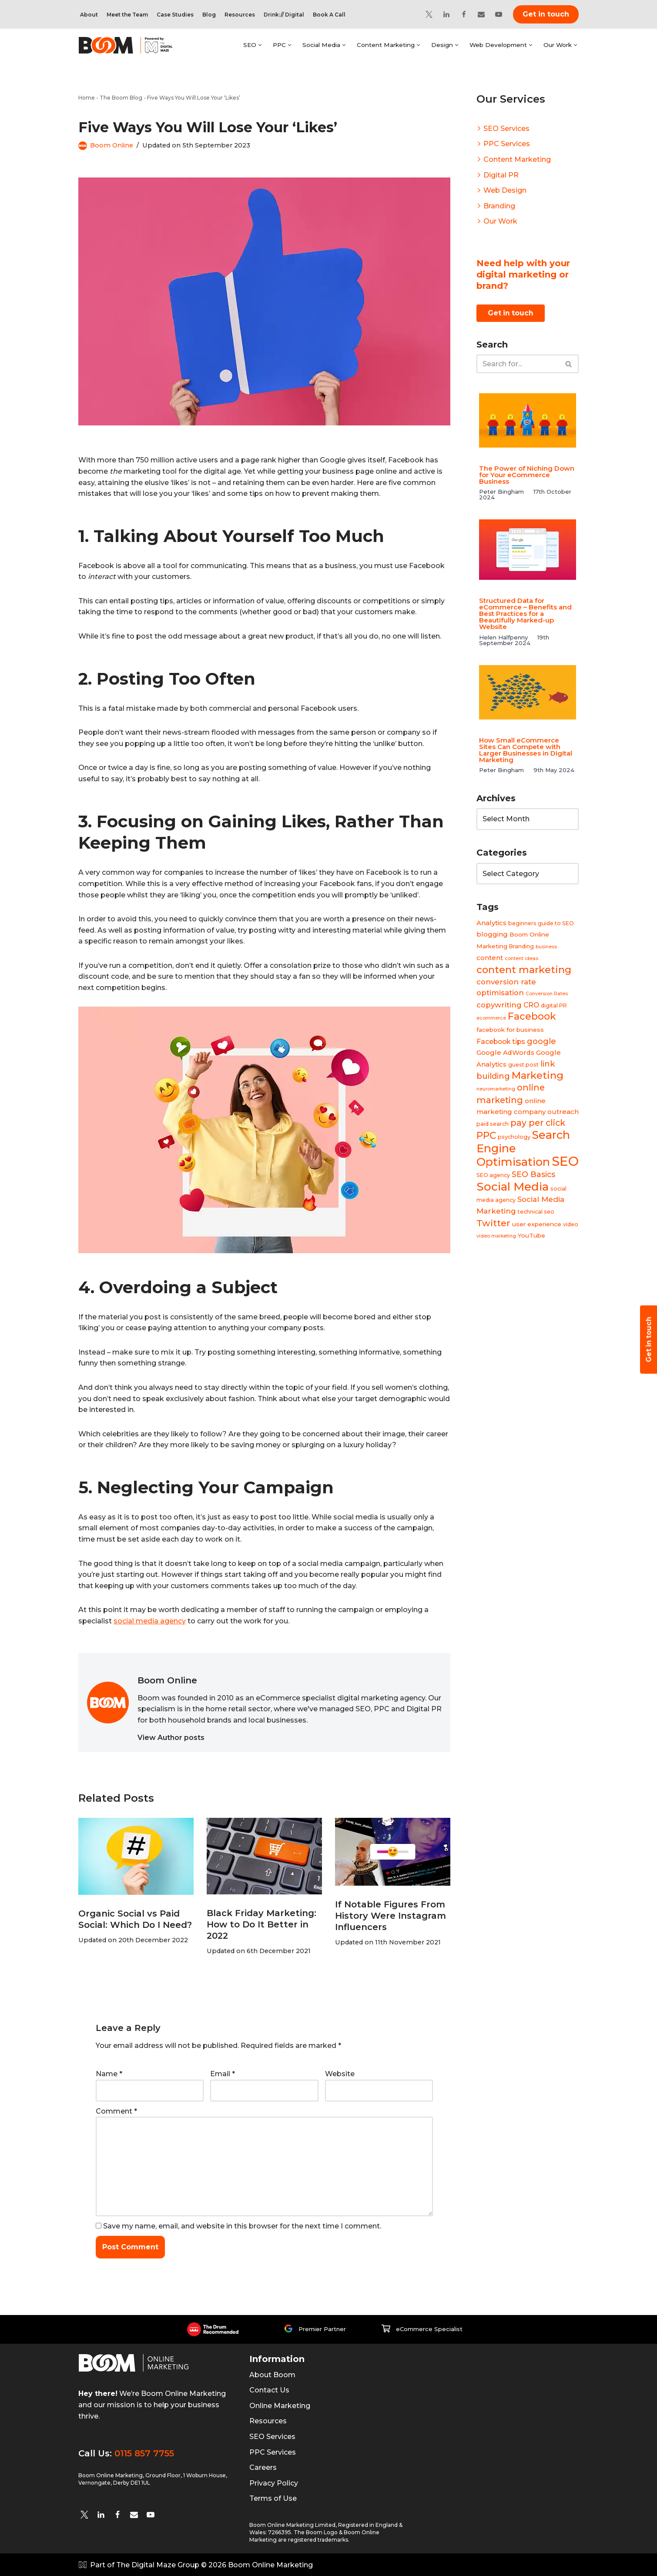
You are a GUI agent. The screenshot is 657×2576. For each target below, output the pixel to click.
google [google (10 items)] (541, 1041)
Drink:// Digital (284, 14)
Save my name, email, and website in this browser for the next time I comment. (242, 2226)
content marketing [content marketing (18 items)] (523, 969)
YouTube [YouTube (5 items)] (531, 1235)
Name (109, 2074)
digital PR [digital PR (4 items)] (554, 1005)
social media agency (150, 1621)
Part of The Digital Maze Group (144, 2565)
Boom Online (111, 145)
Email (222, 2074)
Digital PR (501, 175)
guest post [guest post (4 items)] (523, 1064)
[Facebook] (463, 14)
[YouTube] (498, 14)
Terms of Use (273, 2498)
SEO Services (506, 128)
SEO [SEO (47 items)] (565, 1161)
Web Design (504, 190)
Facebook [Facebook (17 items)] (532, 1017)
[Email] (481, 14)
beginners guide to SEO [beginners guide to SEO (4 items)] (541, 923)
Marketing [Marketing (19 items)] (537, 1076)
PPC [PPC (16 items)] (486, 1135)
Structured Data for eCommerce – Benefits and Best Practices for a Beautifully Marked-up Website (525, 614)
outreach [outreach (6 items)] (563, 1112)
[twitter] (84, 2515)
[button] (259, 45)
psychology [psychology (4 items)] (514, 1137)
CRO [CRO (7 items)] (531, 1005)
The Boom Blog (121, 97)
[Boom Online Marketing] (131, 45)
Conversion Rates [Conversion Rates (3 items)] (547, 994)
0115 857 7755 (144, 2453)
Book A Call (329, 14)
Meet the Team (127, 14)
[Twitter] (429, 14)
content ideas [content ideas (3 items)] (521, 959)
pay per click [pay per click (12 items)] (537, 1122)
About (89, 14)
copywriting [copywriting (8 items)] (499, 1004)
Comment (116, 2111)
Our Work (500, 221)
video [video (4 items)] (570, 1224)
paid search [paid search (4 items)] (492, 1124)
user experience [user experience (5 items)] (536, 1224)
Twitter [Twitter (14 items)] (493, 1223)
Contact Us (269, 2390)
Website (340, 2074)
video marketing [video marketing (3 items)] (496, 1236)
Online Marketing (279, 2406)
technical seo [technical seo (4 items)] (536, 1211)
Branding (499, 206)
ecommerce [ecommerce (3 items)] (491, 1018)
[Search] (517, 364)
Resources (240, 14)
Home (86, 97)
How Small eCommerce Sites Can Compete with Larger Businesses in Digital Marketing (525, 750)
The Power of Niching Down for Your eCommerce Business (526, 475)
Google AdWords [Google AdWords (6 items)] (505, 1053)
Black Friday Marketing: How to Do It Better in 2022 (261, 1924)
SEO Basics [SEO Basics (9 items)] (533, 1174)
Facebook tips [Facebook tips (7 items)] (500, 1041)
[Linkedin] (446, 14)
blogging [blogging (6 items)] (492, 934)
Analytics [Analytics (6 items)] (491, 923)
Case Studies (175, 14)
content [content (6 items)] (489, 958)
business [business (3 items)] (546, 947)
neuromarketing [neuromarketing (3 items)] (495, 1089)
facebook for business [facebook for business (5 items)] (510, 1029)
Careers (263, 2467)
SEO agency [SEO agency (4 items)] (493, 1175)
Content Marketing (517, 159)
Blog (209, 14)
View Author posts (170, 1737)
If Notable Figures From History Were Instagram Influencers (390, 1915)
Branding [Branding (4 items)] (521, 946)
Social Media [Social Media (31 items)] (512, 1186)
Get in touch (546, 14)
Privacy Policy (273, 2483)
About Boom (272, 2375)
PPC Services (506, 144)
